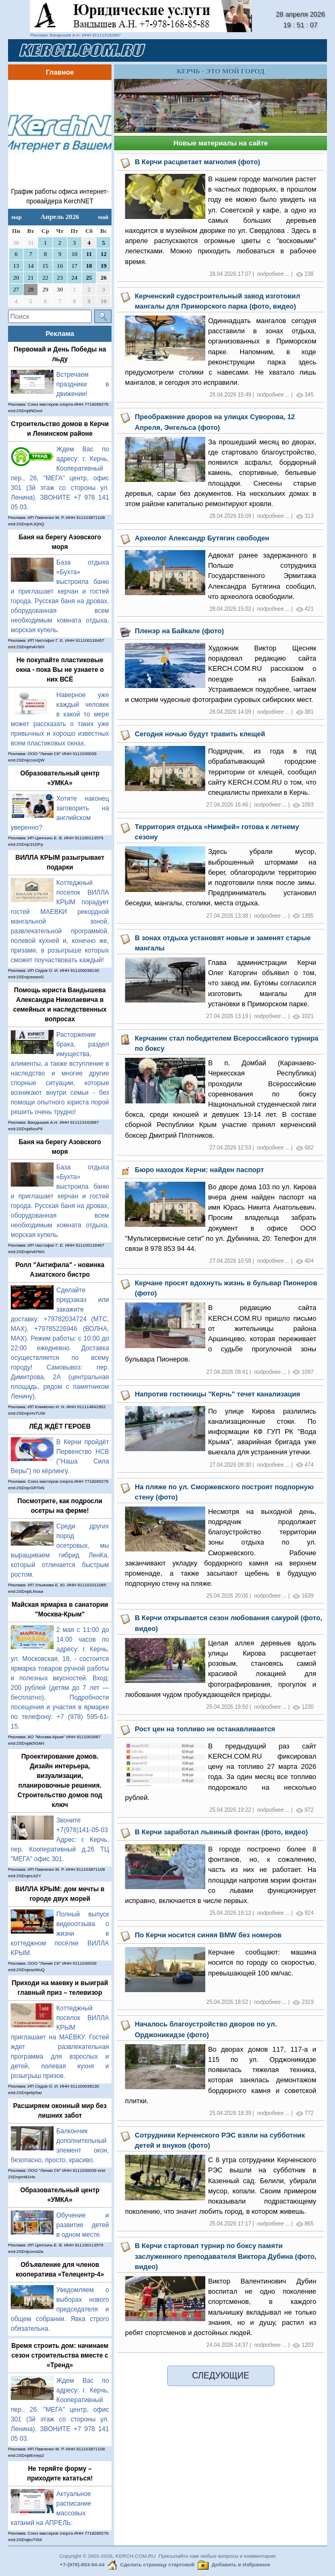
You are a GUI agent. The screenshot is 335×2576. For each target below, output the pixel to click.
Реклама (60, 334)
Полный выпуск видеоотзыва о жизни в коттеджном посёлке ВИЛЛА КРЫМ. (60, 1934)
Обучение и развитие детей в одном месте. (82, 2225)
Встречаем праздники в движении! (82, 384)
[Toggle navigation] (306, 50)
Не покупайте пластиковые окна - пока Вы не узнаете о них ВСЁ (60, 669)
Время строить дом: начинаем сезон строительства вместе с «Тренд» (59, 2355)
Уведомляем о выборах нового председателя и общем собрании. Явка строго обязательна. (60, 2309)
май (103, 217)
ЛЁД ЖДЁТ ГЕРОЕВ (60, 1426)
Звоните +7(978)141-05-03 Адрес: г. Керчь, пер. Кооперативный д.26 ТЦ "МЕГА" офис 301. (60, 1840)
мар (16, 217)
